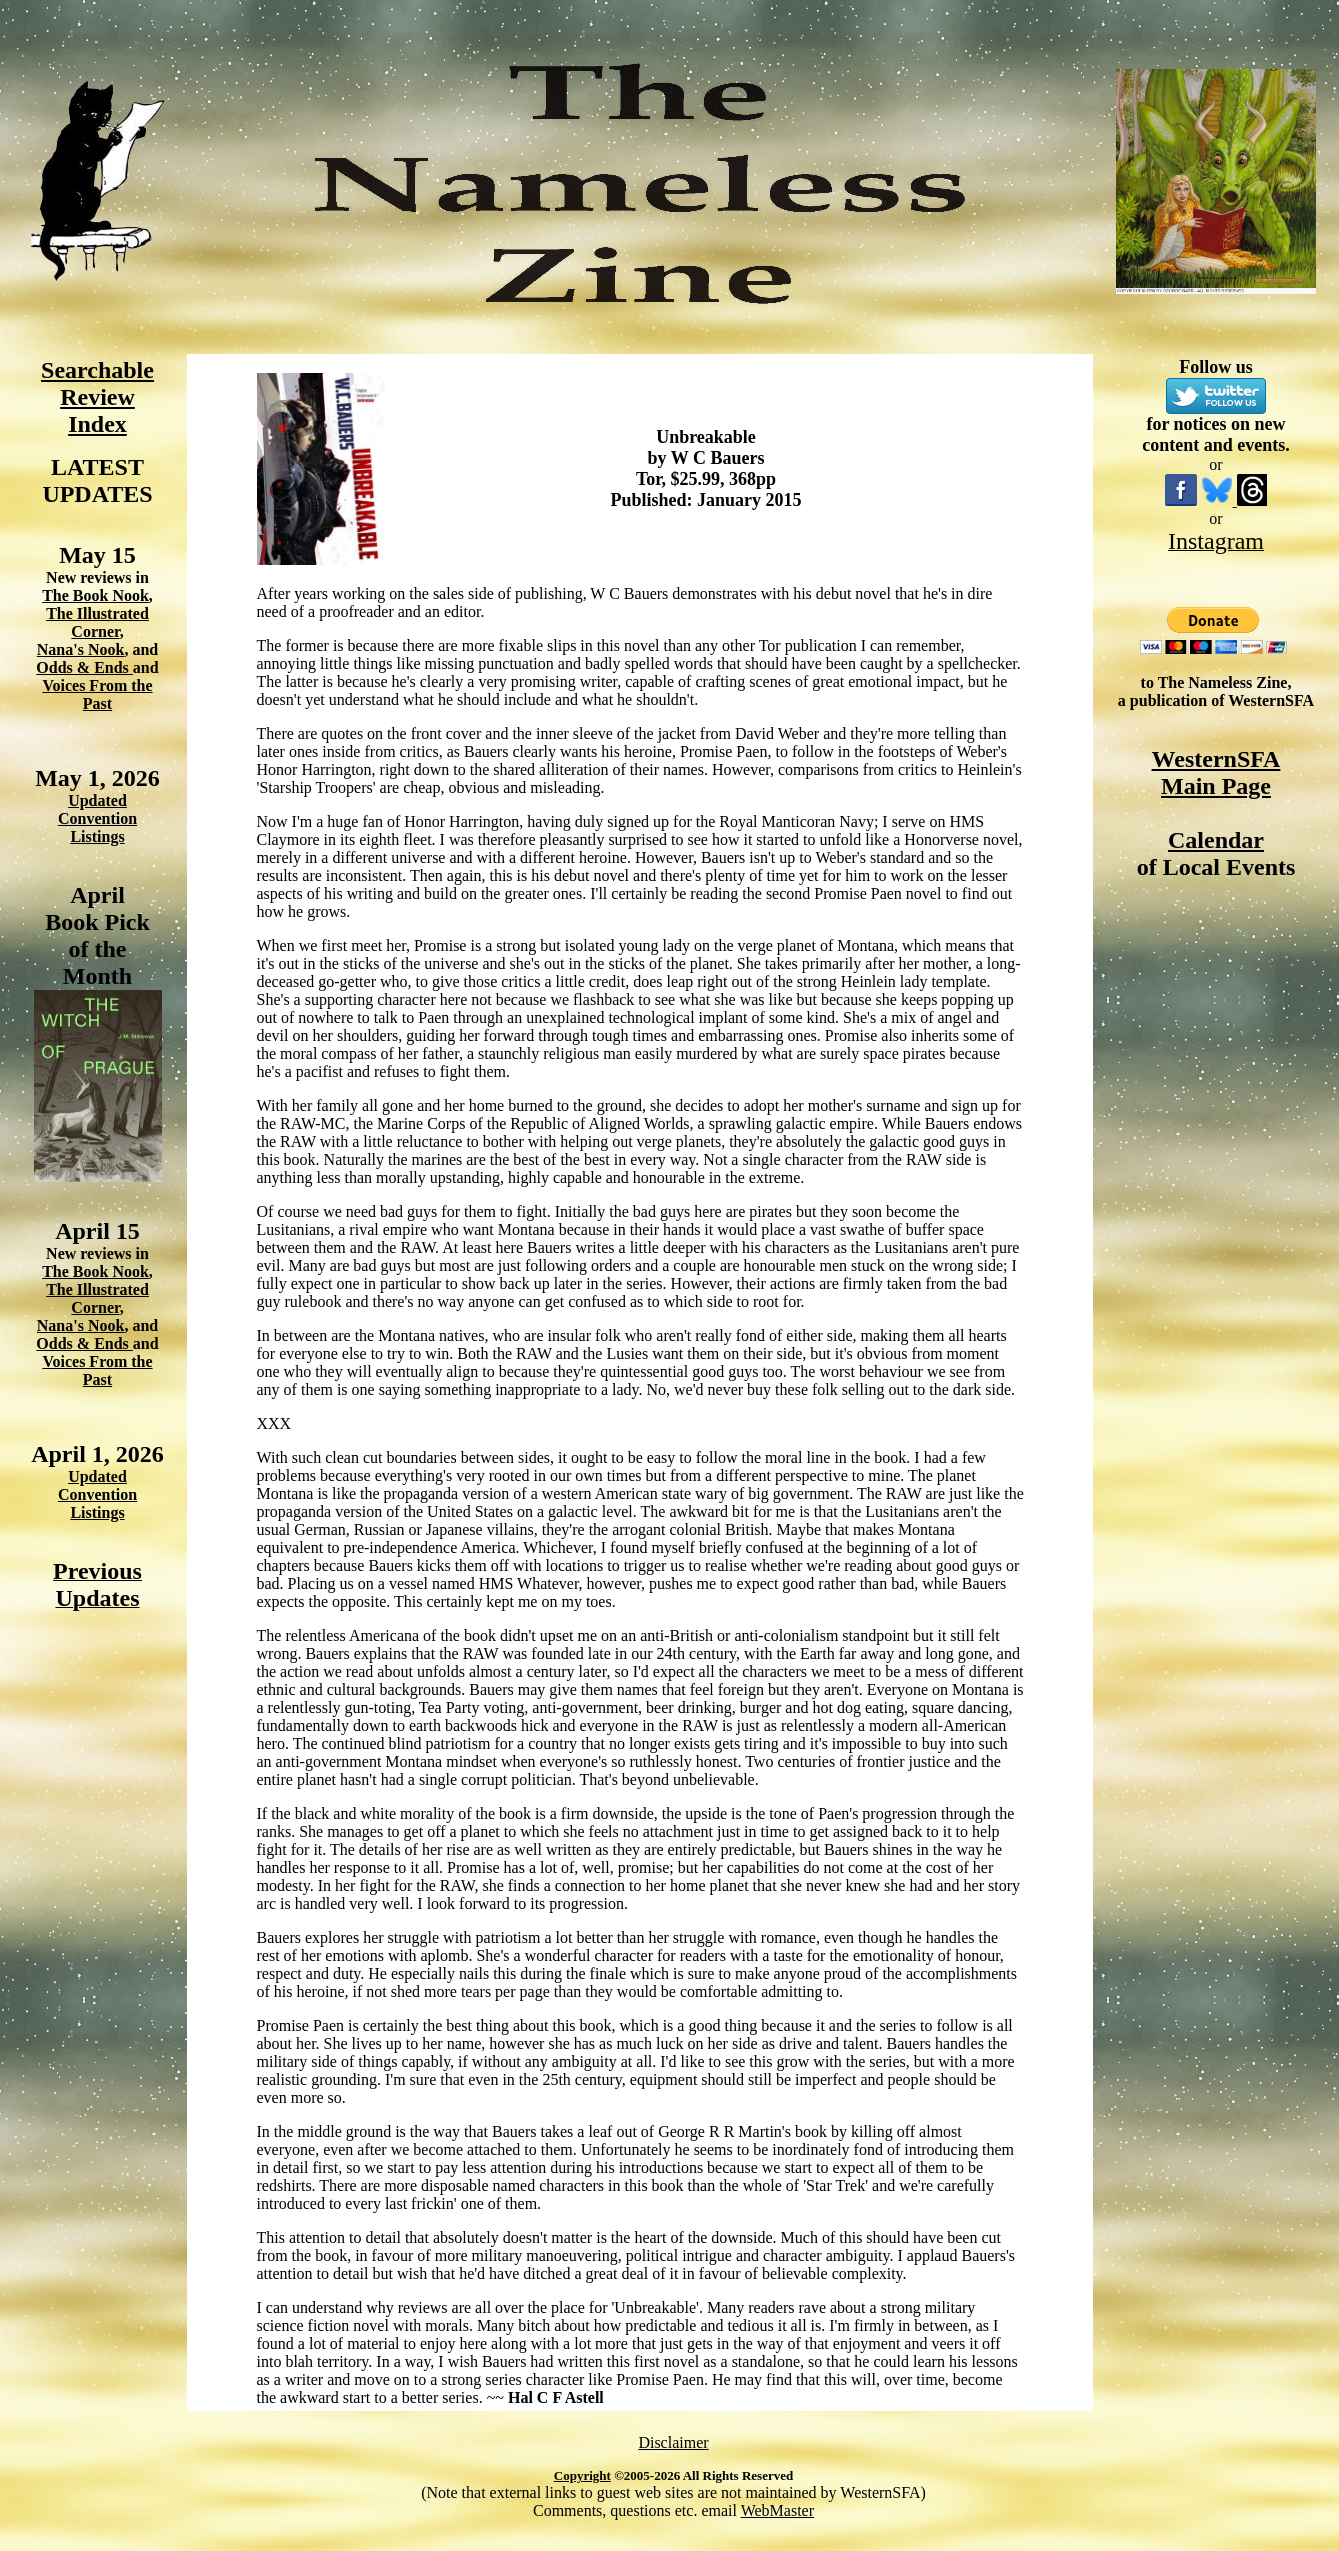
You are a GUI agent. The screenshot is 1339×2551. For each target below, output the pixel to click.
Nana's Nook (81, 649)
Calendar (1216, 840)
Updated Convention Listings (97, 818)
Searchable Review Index (97, 397)
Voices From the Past (97, 694)
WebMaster (777, 2510)
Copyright (582, 2475)
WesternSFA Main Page (1216, 772)
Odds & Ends (84, 667)
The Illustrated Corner (97, 622)
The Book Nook (95, 595)
